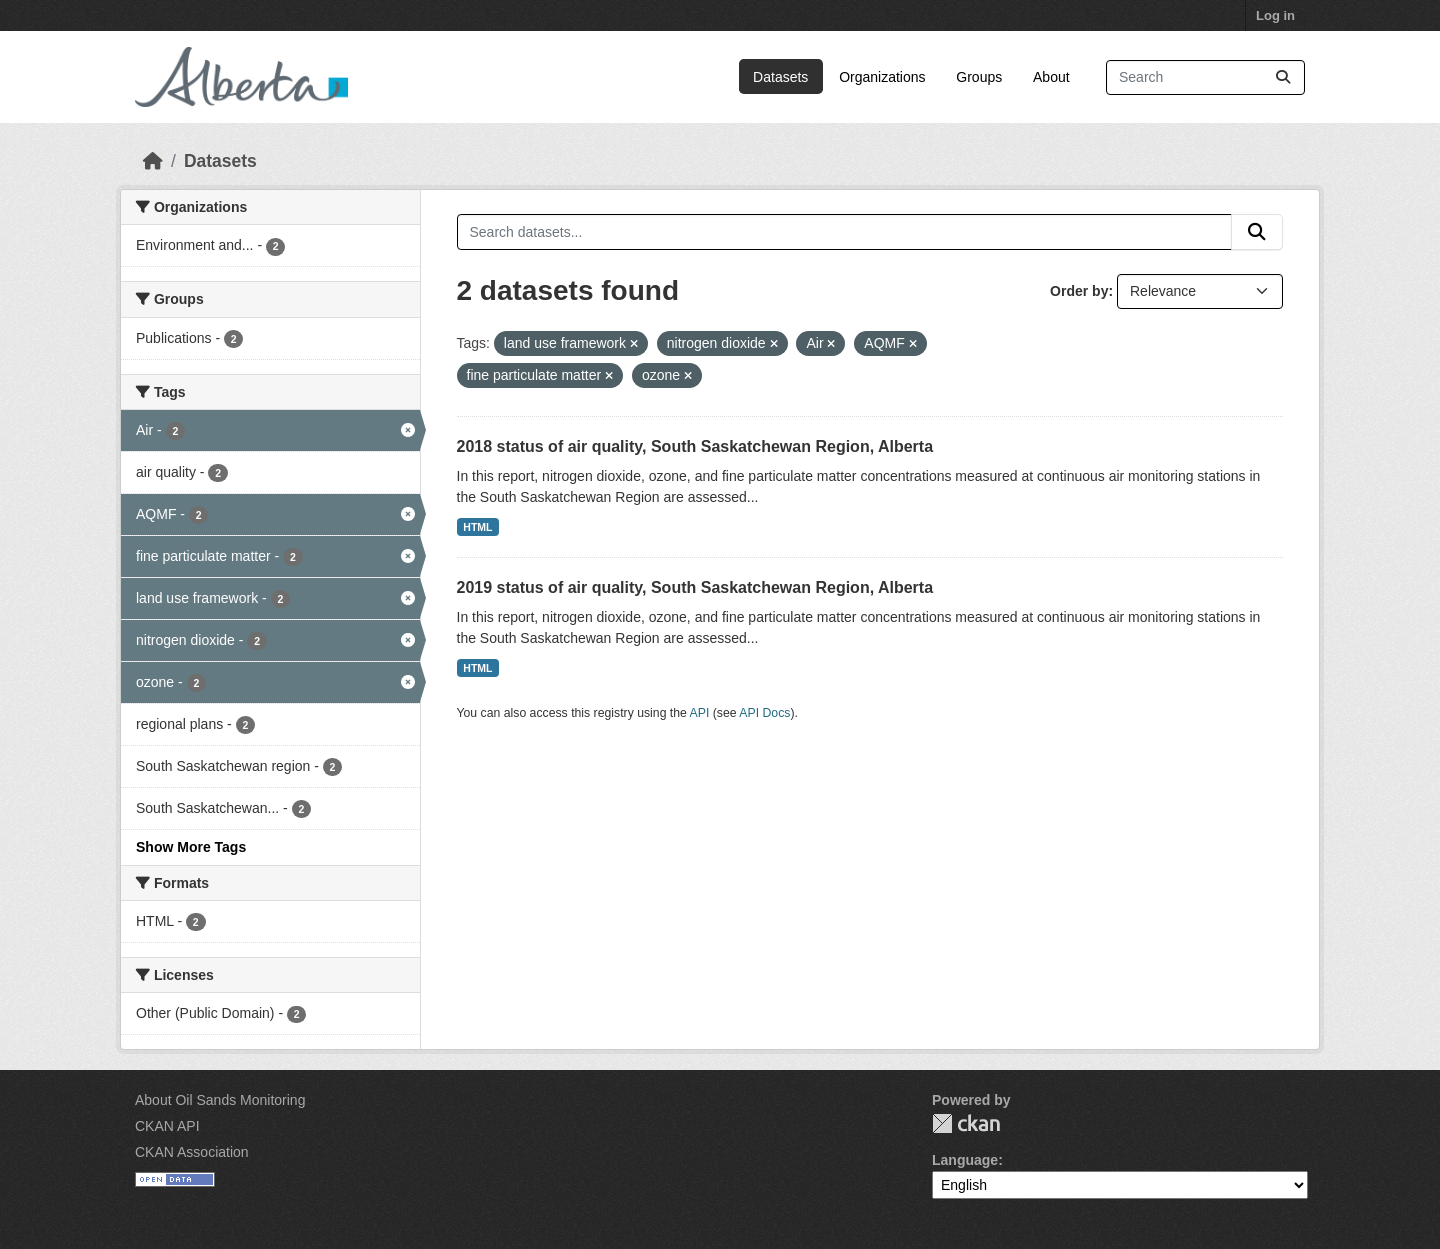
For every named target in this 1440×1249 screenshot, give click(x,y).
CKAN (966, 1123)
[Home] (153, 161)
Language (965, 1160)
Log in (1275, 15)
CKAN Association (192, 1152)
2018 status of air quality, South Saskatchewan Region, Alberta (695, 446)
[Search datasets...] (1205, 77)
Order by (1079, 291)
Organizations (882, 77)
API (700, 713)
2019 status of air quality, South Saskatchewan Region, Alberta (695, 587)
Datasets (780, 77)
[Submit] (1283, 77)
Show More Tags (191, 847)
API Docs (764, 713)
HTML (477, 527)
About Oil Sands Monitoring (220, 1100)
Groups (979, 77)
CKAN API (167, 1126)
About (1051, 77)
